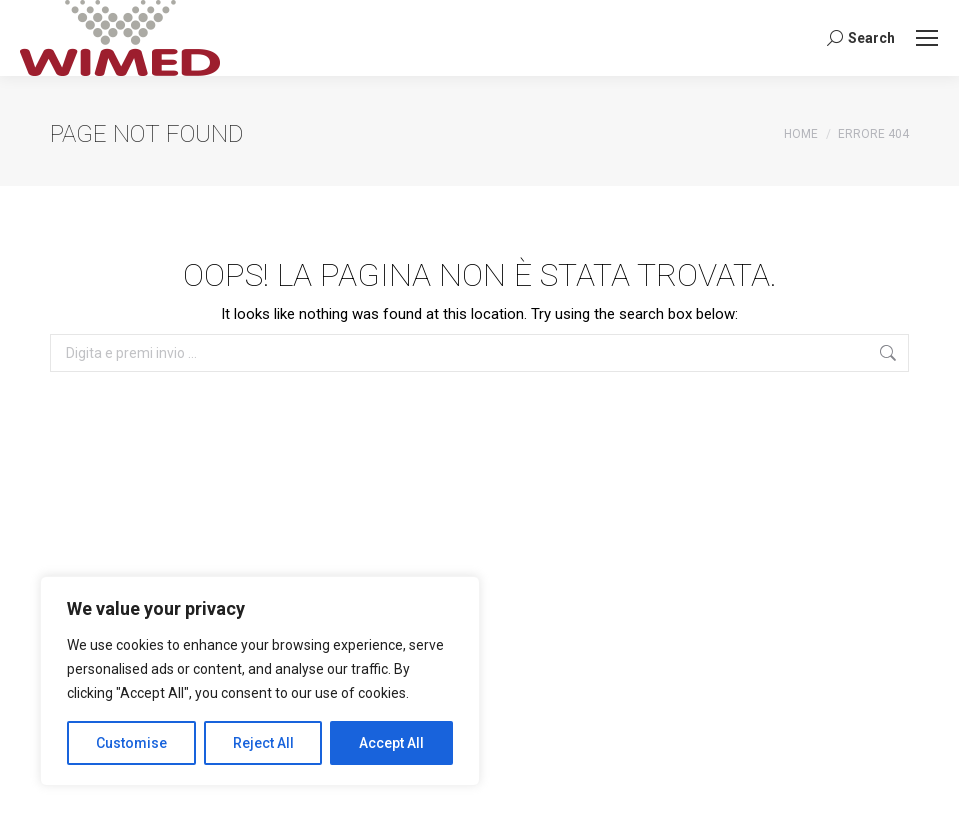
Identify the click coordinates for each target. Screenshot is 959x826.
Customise (131, 743)
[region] (260, 681)
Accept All (391, 743)
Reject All (263, 743)
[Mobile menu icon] (927, 38)
